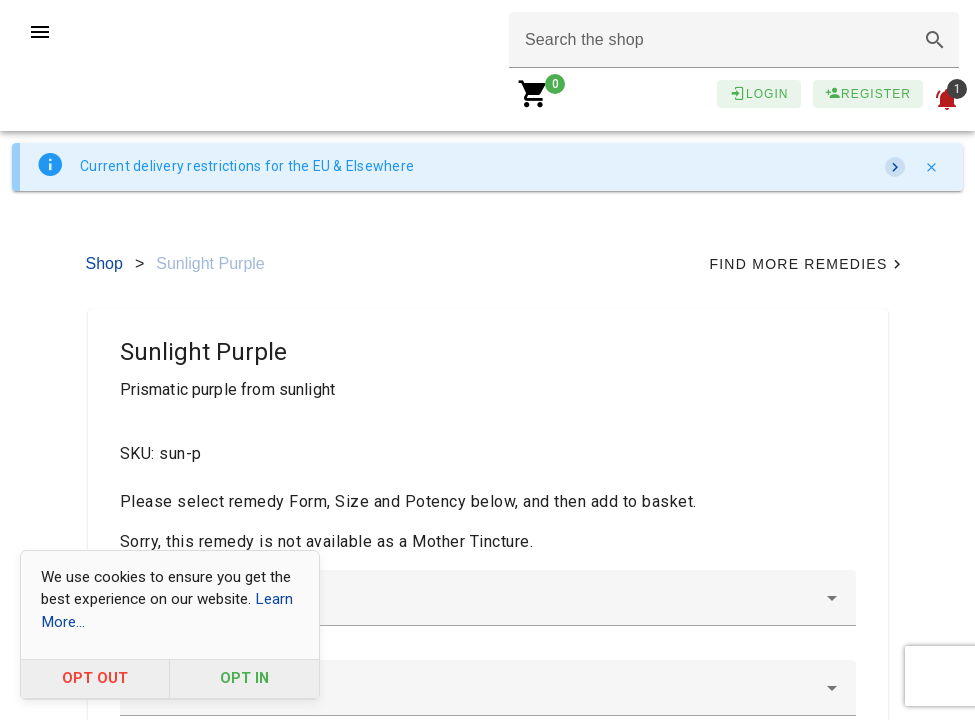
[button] (935, 40)
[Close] (931, 167)
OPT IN (244, 678)
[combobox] (488, 598)
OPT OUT (95, 678)
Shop (104, 263)
